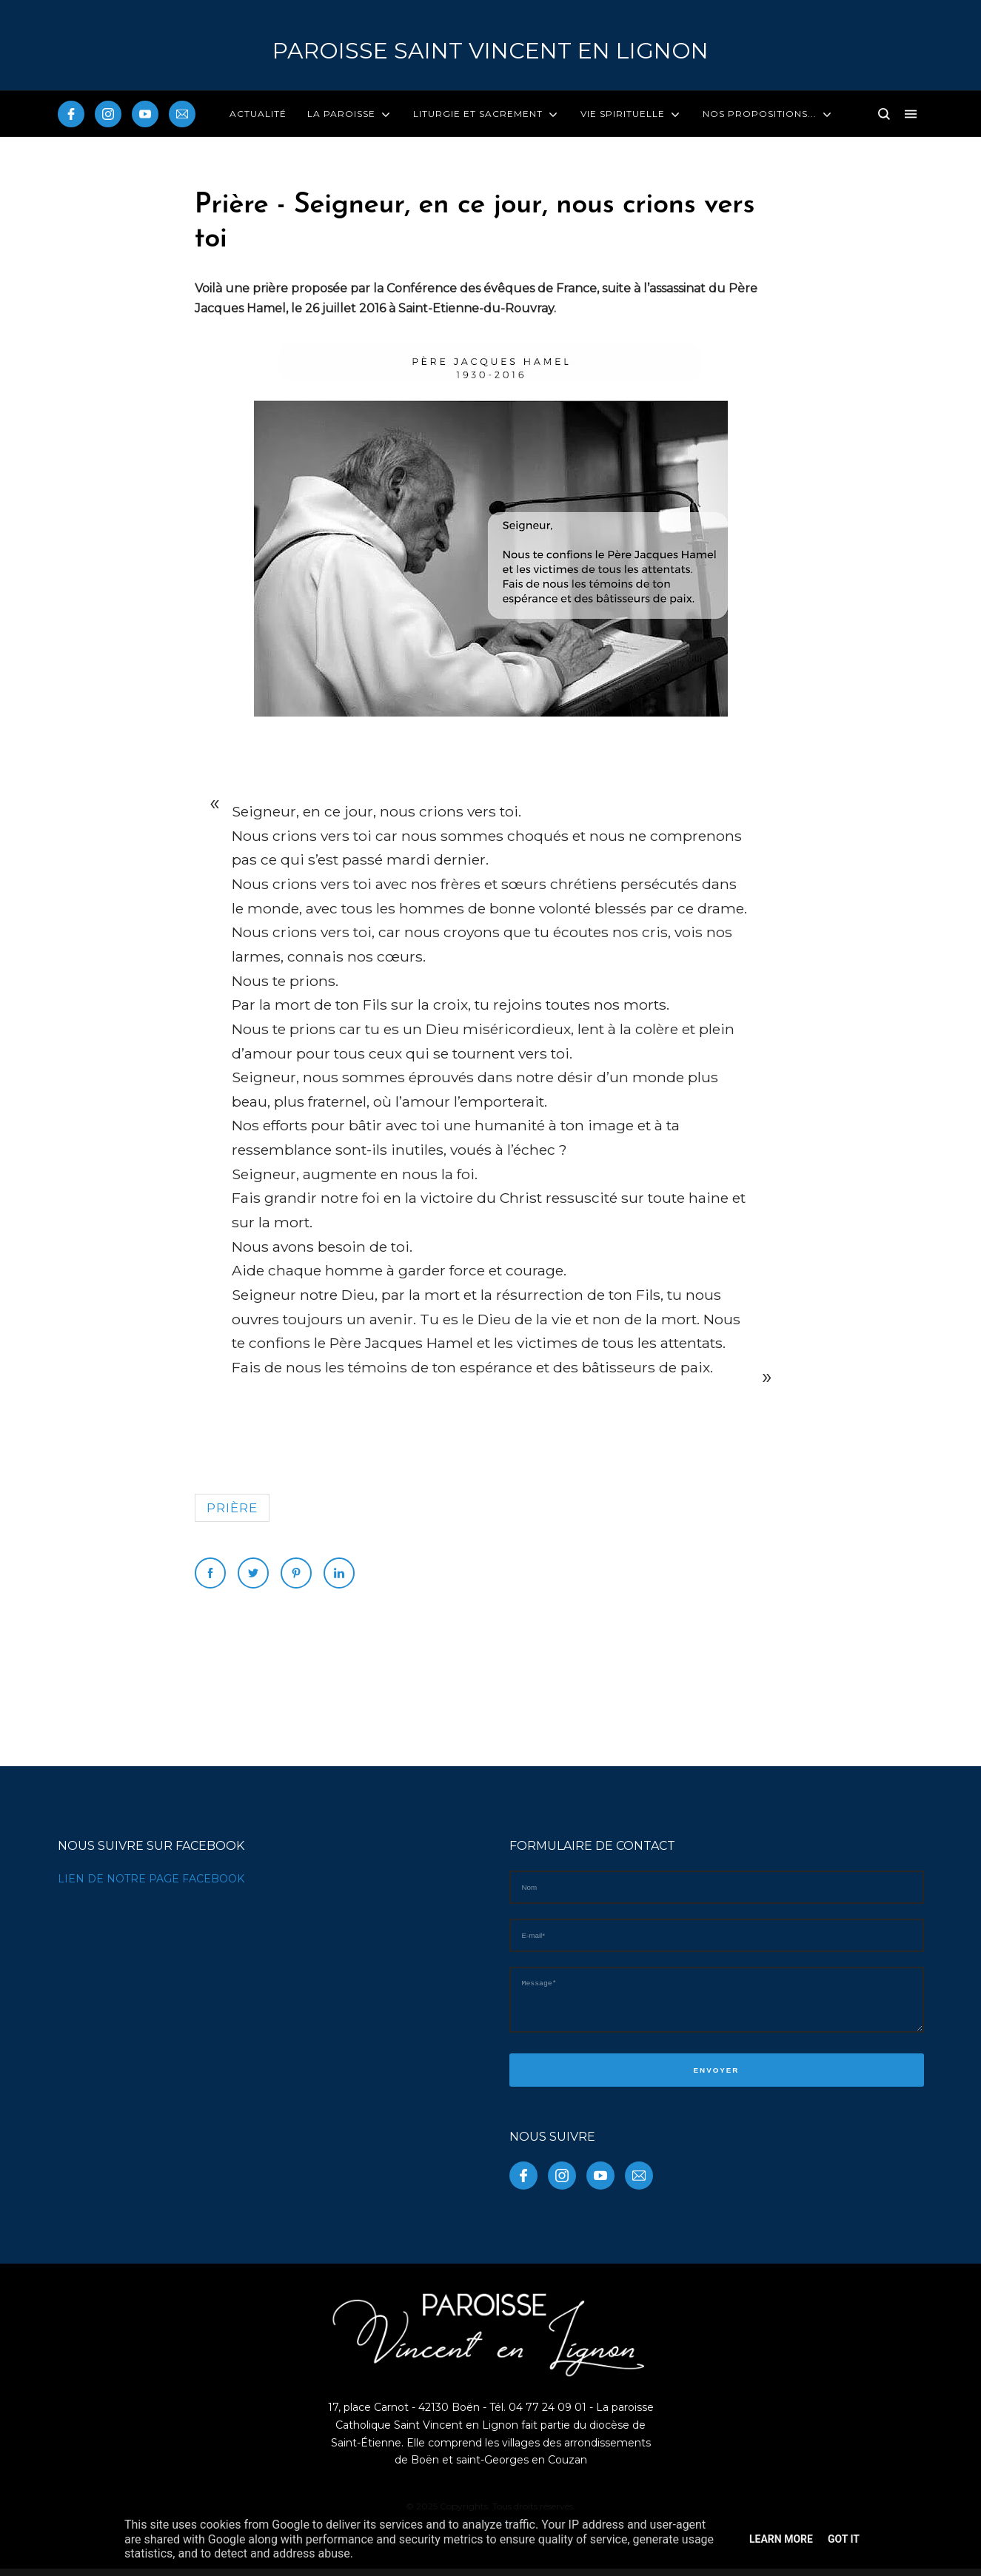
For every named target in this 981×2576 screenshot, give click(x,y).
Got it (844, 2539)
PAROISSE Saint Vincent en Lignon (490, 50)
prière (232, 1507)
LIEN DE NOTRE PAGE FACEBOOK (151, 1878)
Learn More (781, 2539)
